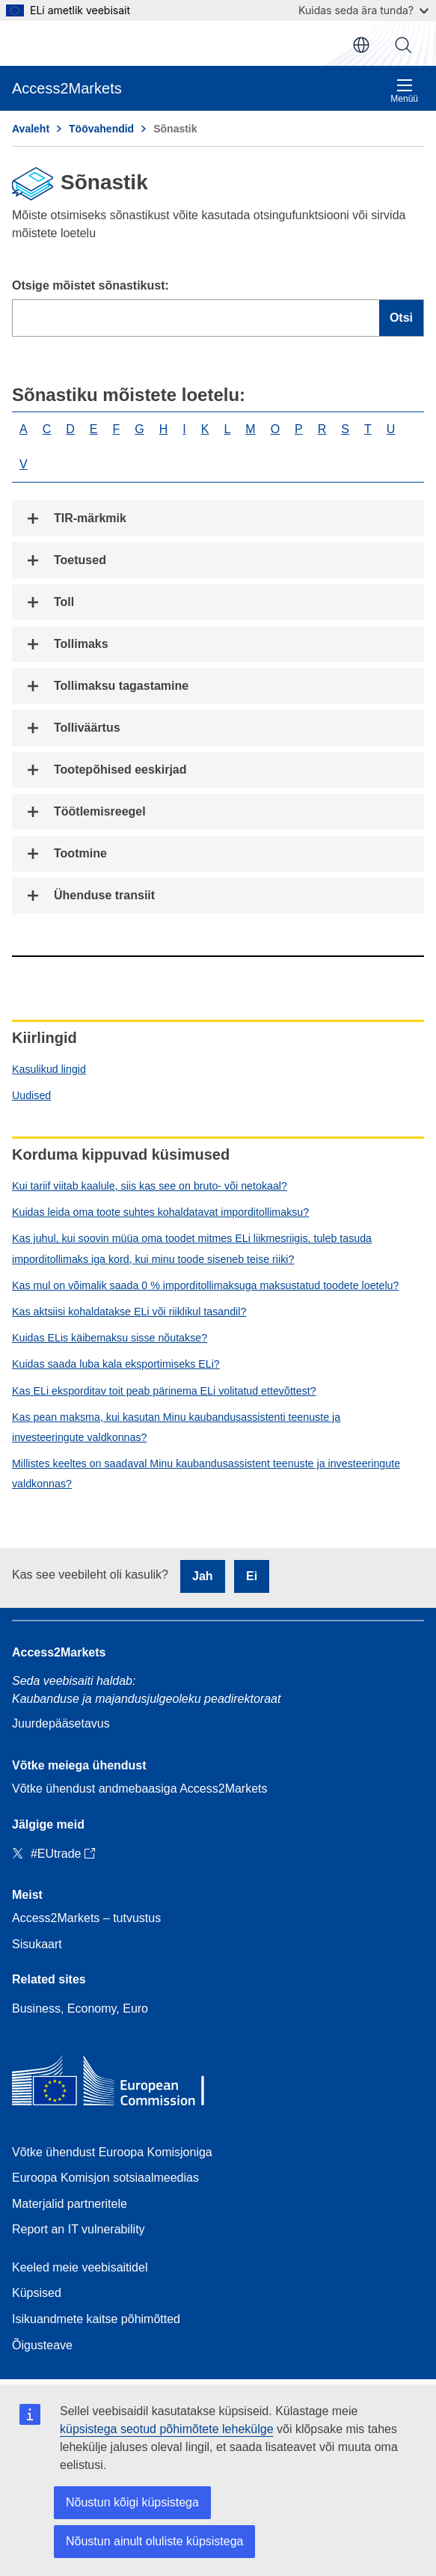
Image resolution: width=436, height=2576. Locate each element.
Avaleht (30, 129)
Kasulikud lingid (49, 1069)
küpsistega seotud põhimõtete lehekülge (167, 2429)
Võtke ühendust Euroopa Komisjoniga (112, 2152)
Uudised (31, 1095)
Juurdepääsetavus (61, 1723)
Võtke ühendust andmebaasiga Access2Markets (140, 1788)
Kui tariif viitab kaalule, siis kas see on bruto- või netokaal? (149, 1186)
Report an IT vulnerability (78, 2229)
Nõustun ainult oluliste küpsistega (154, 2541)
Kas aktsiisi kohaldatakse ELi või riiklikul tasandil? (129, 1312)
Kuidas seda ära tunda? (363, 10)
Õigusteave (42, 2345)
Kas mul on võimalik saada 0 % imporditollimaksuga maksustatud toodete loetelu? (205, 1285)
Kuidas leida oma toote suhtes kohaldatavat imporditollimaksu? (160, 1212)
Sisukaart (37, 1944)
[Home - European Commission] (120, 2084)
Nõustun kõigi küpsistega (132, 2502)
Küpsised (36, 2292)
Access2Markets (58, 1652)
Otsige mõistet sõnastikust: (90, 285)
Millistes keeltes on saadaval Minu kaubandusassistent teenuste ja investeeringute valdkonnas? (206, 1473)
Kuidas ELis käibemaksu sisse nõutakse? (109, 1338)
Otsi (403, 45)
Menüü (404, 91)
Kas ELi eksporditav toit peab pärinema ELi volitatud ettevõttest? (164, 1391)
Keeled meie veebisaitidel (79, 2267)
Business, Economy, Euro (80, 2008)
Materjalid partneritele (69, 2203)
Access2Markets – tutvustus (86, 1918)
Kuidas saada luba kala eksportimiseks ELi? (116, 1364)
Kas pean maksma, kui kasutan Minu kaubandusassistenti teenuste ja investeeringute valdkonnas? (176, 1427)
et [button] (361, 45)
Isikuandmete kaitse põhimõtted (96, 2319)
